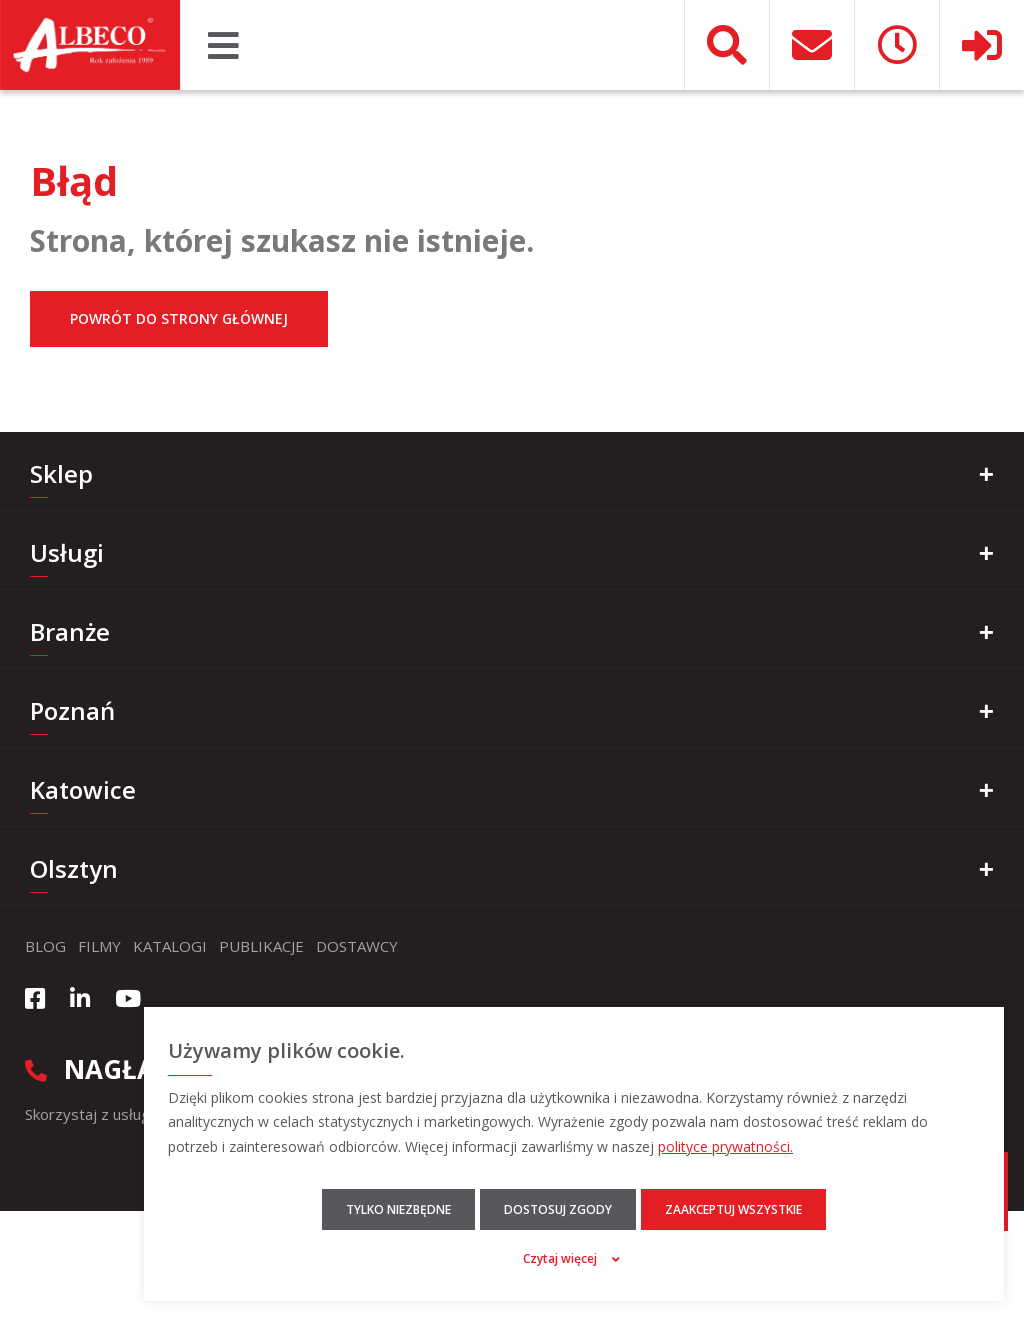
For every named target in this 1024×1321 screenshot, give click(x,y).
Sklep (61, 473)
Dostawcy (357, 946)
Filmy (99, 946)
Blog (45, 946)
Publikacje (261, 946)
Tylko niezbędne (398, 1209)
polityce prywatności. (725, 1146)
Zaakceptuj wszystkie (733, 1209)
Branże (70, 631)
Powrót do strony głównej (179, 318)
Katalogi (170, 946)
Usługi (67, 552)
